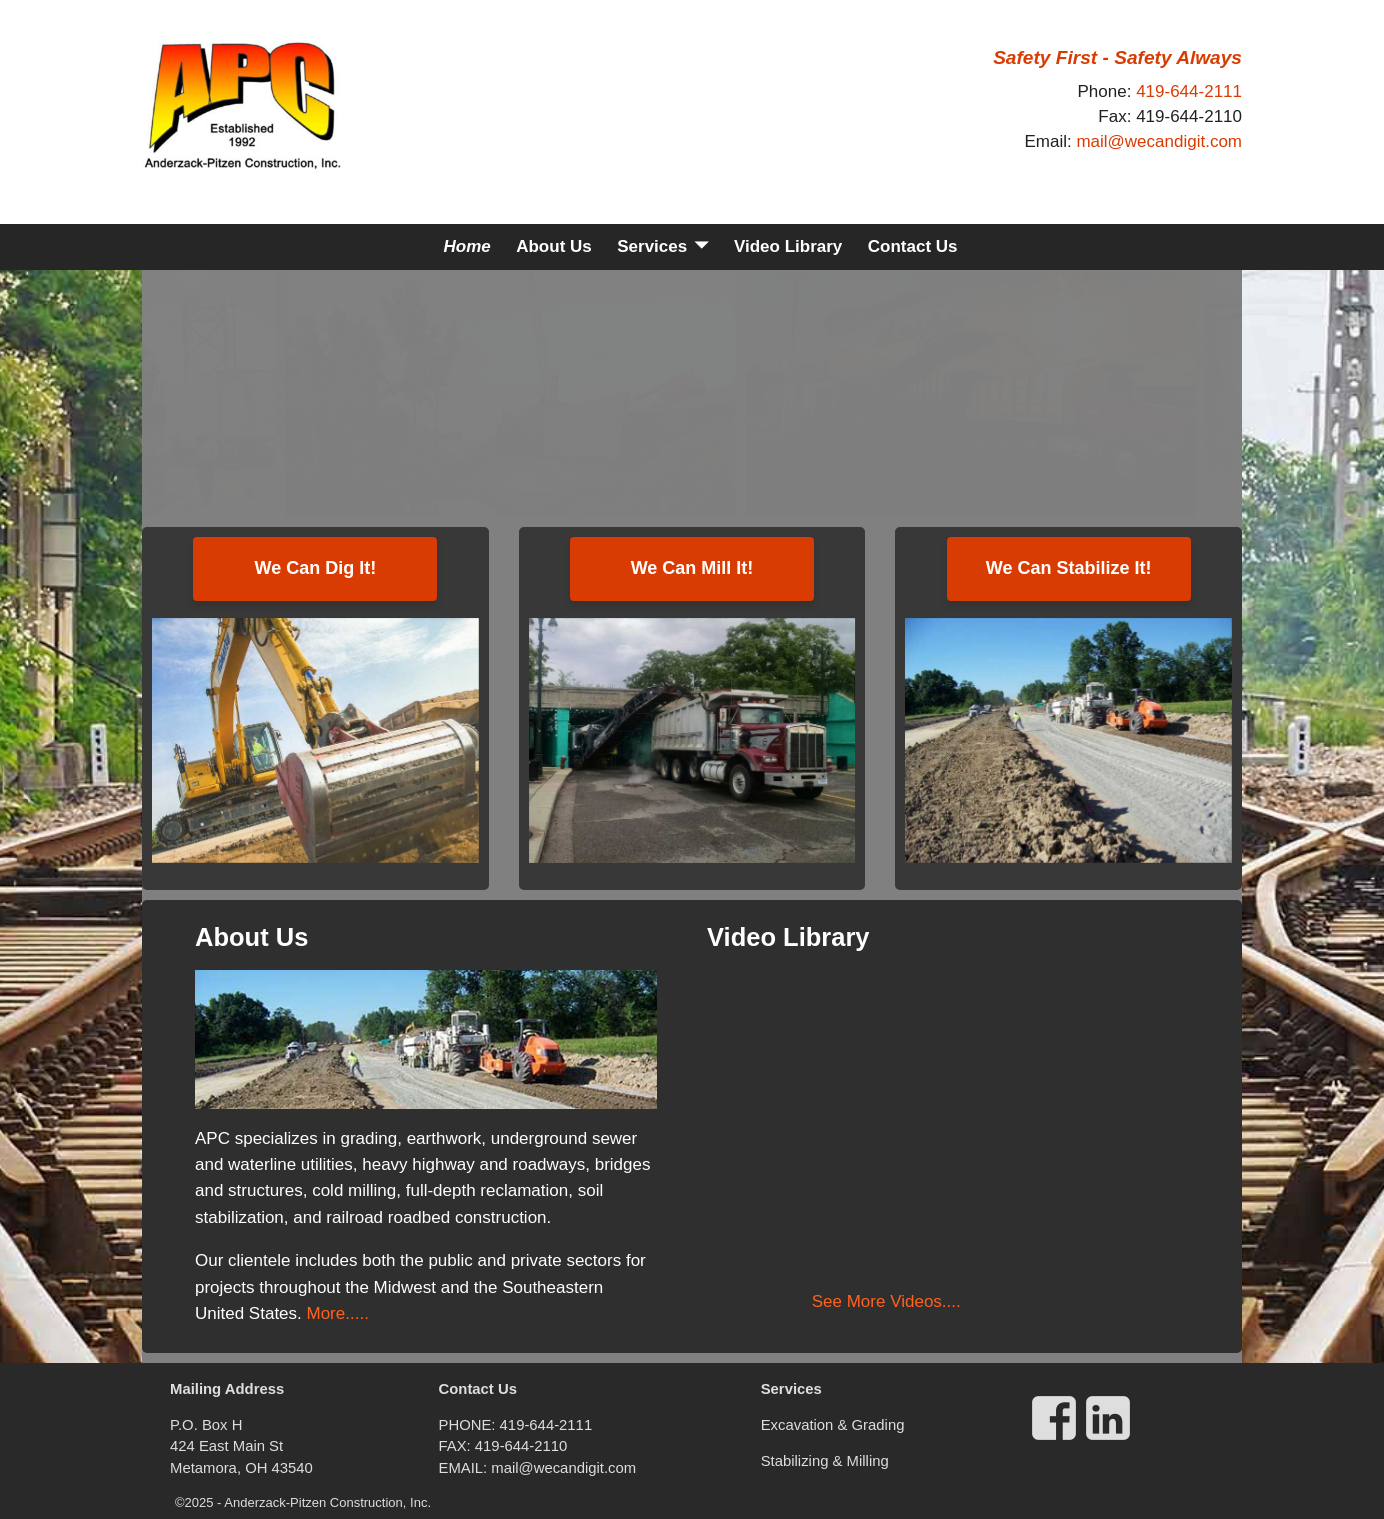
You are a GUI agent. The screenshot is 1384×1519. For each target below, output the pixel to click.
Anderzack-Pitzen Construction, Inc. (327, 1502)
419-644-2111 (1189, 91)
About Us (554, 246)
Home (466, 246)
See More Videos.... (886, 1301)
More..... (335, 1313)
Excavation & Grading (833, 1425)
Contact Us (913, 246)
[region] (692, 393)
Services (652, 246)
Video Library (788, 246)
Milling (868, 1461)
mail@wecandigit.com (1159, 141)
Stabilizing (797, 1461)
